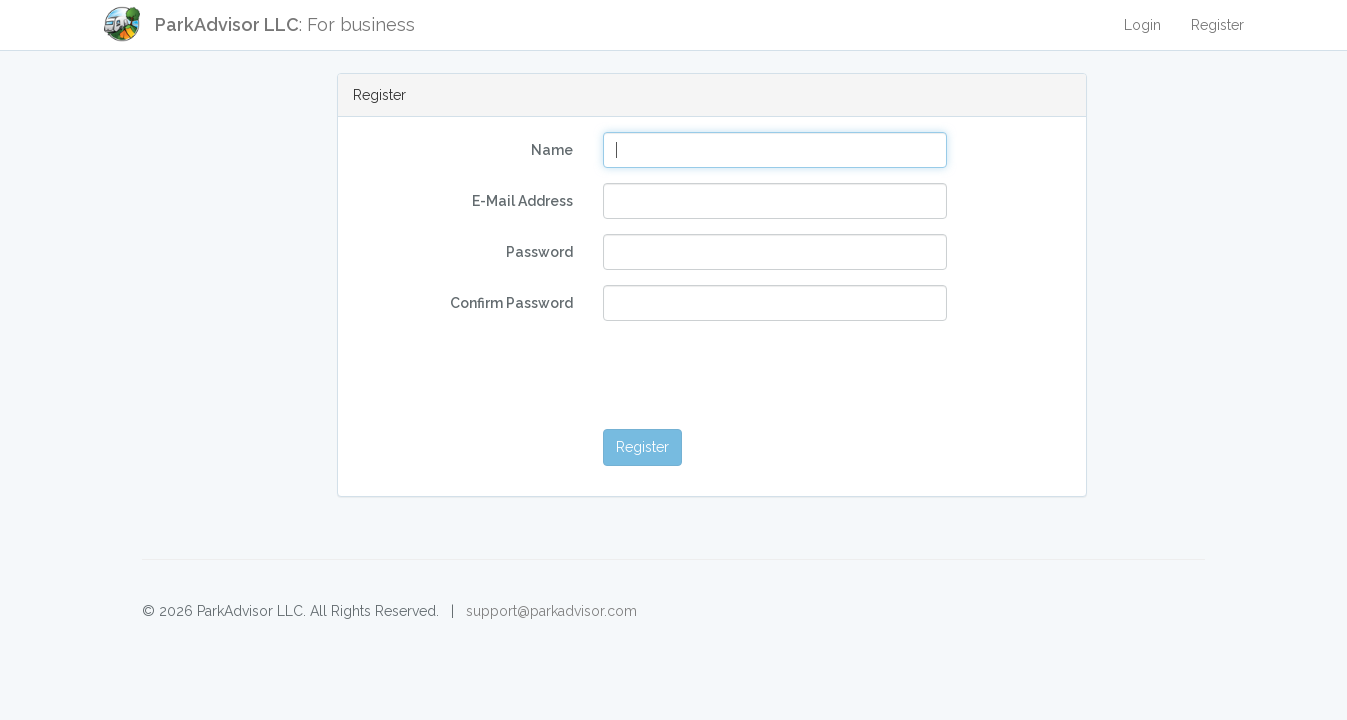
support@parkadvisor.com (551, 611)
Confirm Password (511, 303)
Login (1142, 25)
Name (552, 150)
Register (1217, 25)
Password (539, 252)
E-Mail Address (522, 201)
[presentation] (755, 375)
